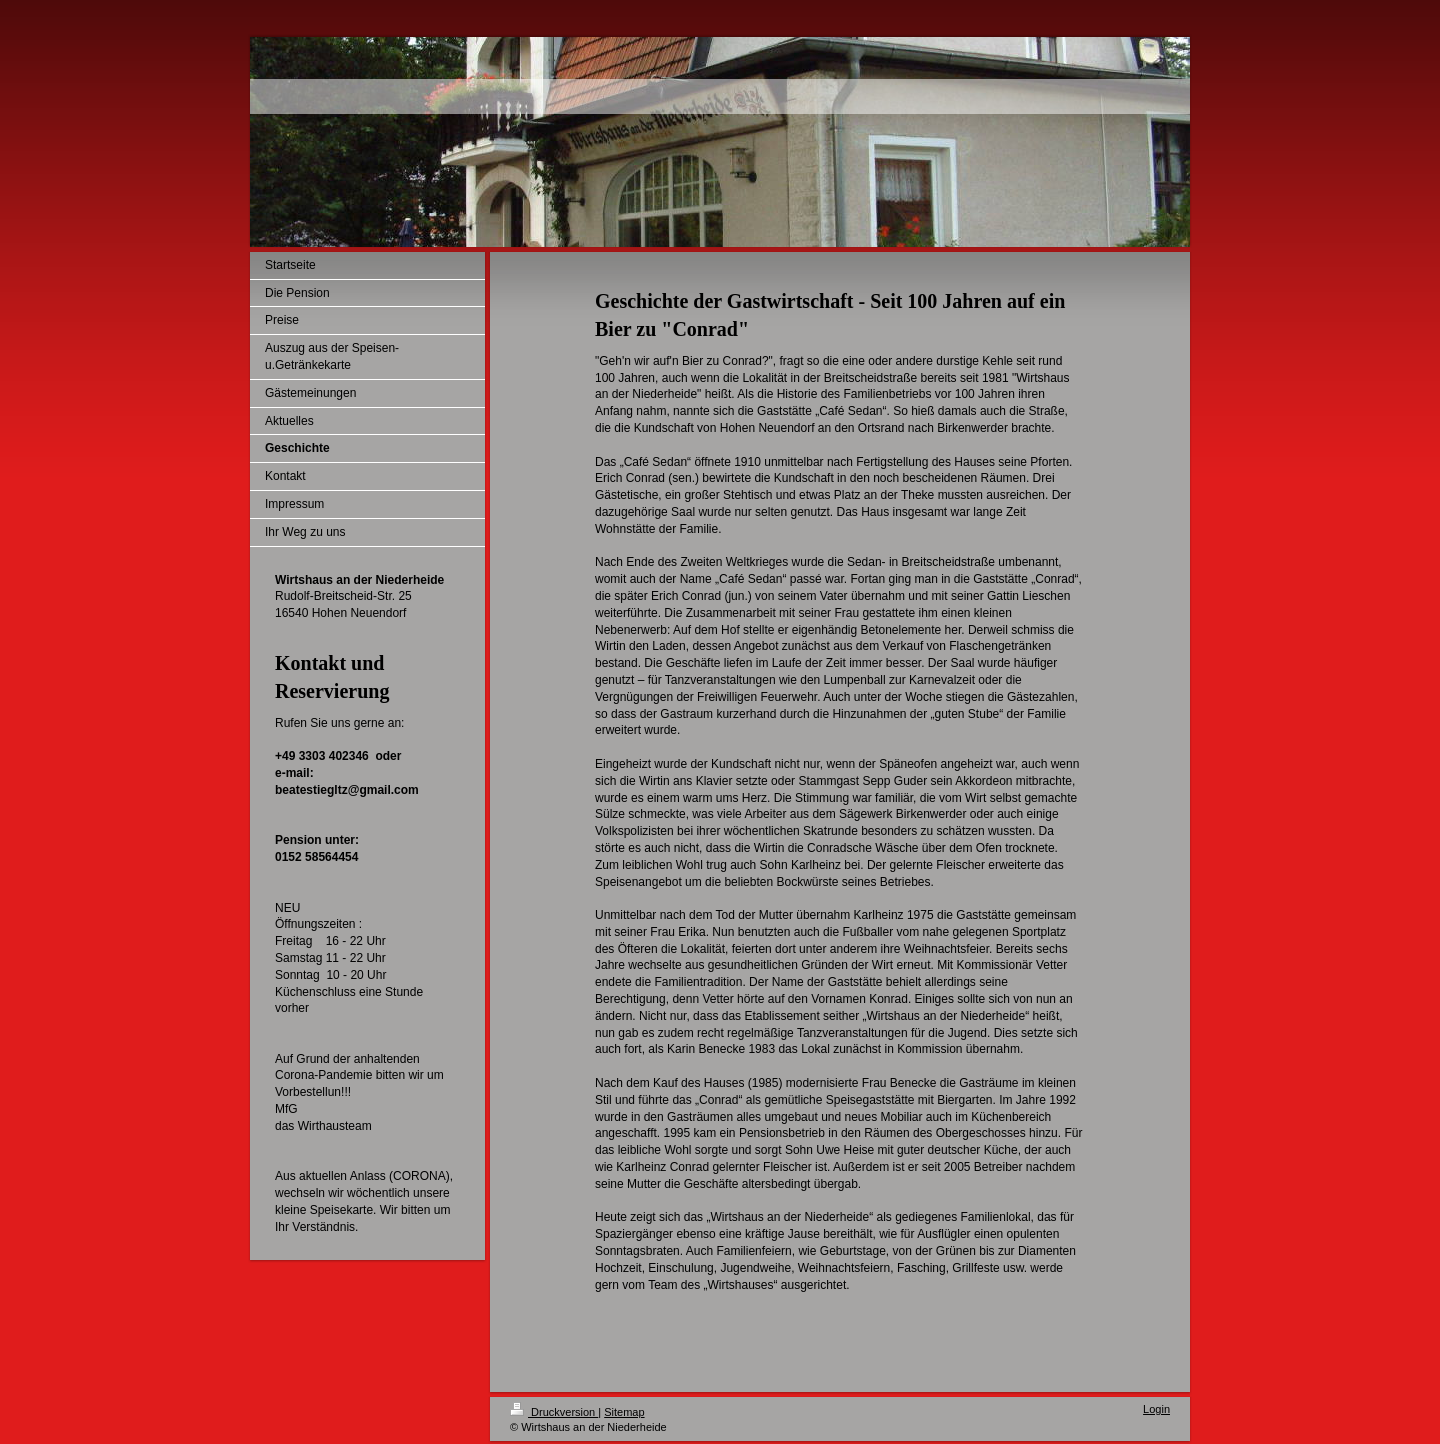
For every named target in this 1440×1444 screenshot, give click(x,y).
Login (1156, 1409)
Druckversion (554, 1412)
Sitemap (624, 1412)
